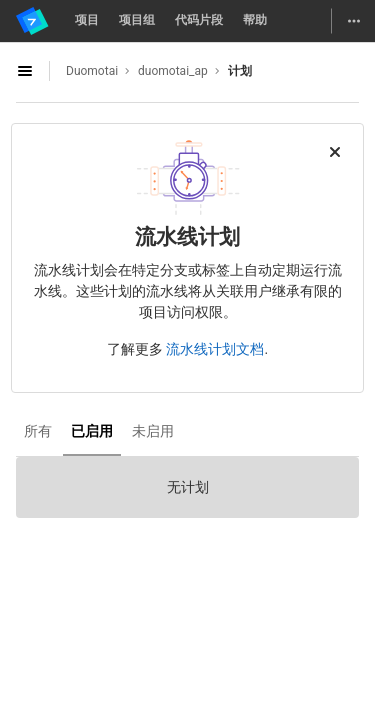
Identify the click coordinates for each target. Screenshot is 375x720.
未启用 (153, 431)
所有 (38, 431)
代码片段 (199, 20)
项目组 (137, 20)
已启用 (92, 431)
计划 (240, 71)
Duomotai (92, 71)
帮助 (255, 20)
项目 (87, 20)
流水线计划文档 (215, 349)
